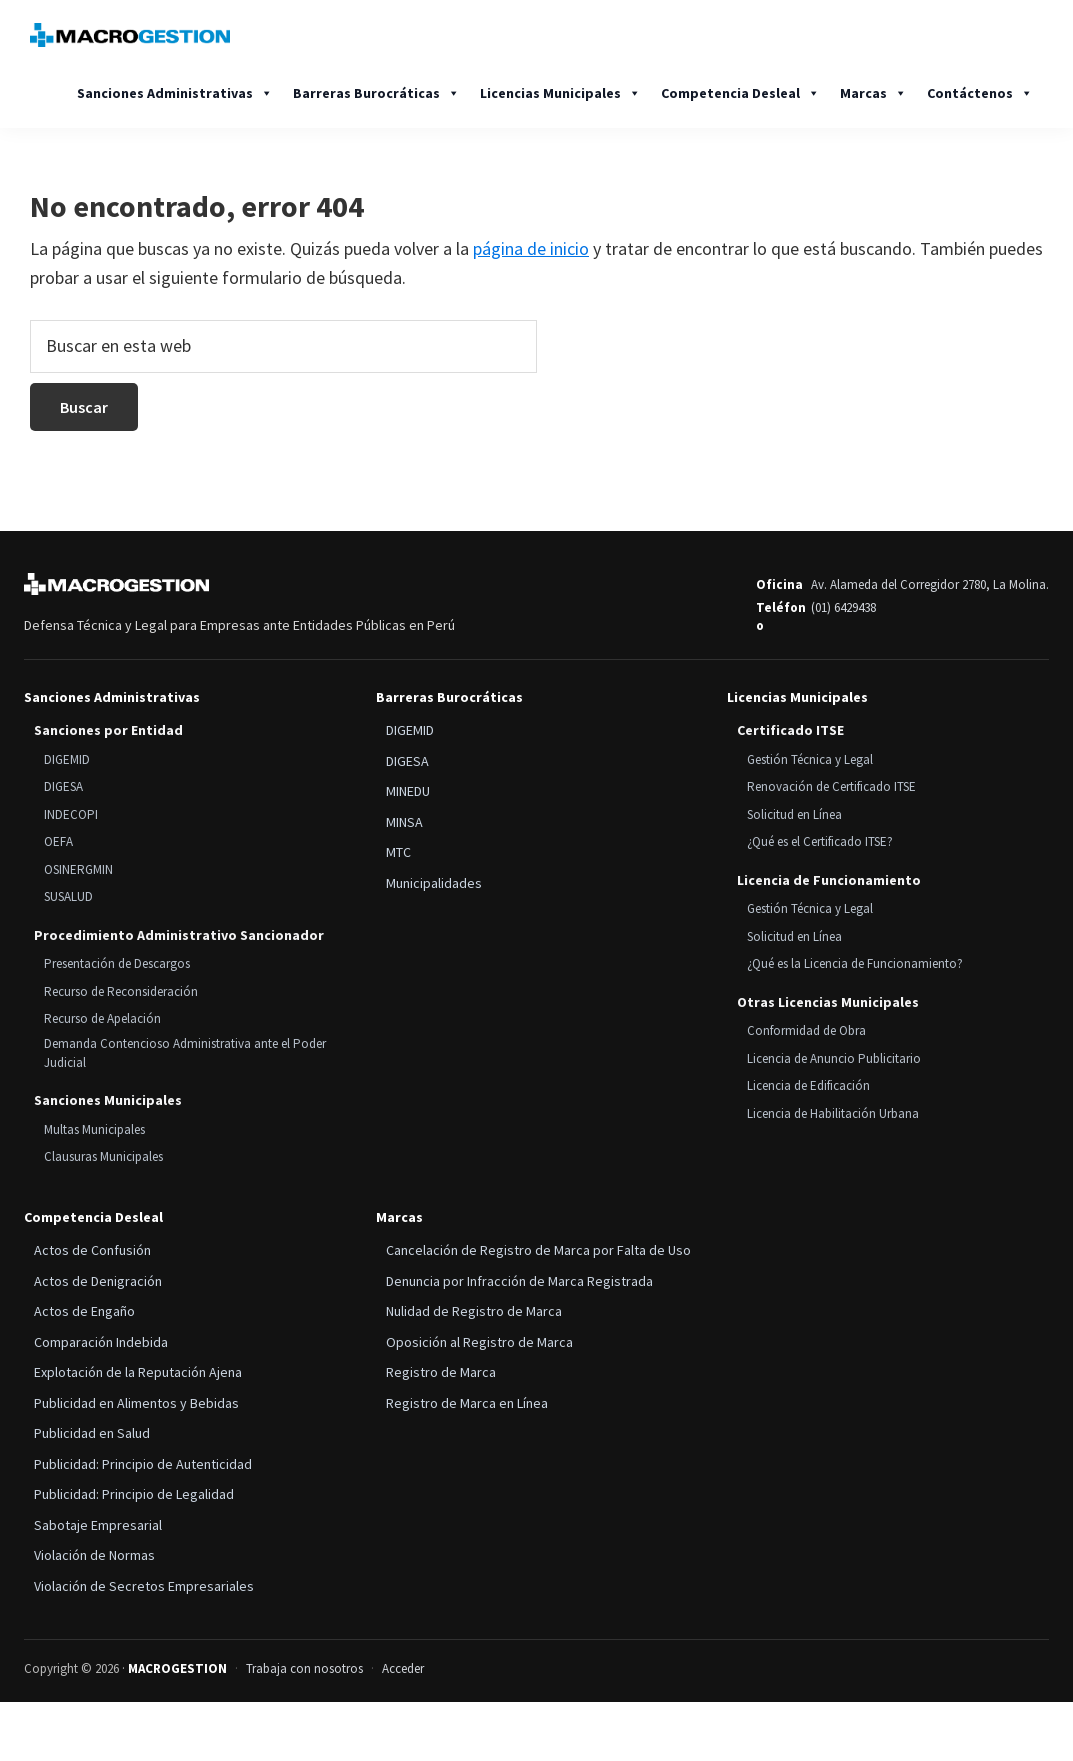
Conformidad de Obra (806, 1030)
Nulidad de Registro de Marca (474, 1311)
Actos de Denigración (98, 1281)
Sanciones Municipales (108, 1100)
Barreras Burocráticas (376, 93)
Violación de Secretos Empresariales (144, 1586)
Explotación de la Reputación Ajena (138, 1372)
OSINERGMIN (78, 869)
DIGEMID (67, 759)
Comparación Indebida (101, 1342)
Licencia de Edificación (808, 1085)
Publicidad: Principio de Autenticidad (143, 1464)
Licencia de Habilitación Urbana (833, 1113)
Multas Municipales (94, 1129)
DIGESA (63, 786)
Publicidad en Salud (92, 1433)
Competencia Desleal (740, 93)
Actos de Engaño (84, 1311)
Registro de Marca (441, 1372)
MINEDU (408, 791)
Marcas (873, 93)
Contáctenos (980, 93)
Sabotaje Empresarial (98, 1525)
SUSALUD (68, 896)
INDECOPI (71, 814)
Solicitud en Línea (794, 814)
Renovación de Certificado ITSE (831, 786)
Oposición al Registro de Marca (479, 1342)
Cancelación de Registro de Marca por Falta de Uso (538, 1250)
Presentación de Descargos (117, 963)
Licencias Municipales (560, 93)
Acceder (403, 1668)
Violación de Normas (94, 1555)
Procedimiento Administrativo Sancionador (179, 935)
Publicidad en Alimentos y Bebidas (136, 1403)
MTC (398, 852)
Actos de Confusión (92, 1250)
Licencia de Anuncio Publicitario (834, 1058)
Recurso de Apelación (102, 1018)
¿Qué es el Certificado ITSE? (820, 841)
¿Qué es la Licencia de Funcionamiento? (855, 963)
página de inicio (531, 248)
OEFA (58, 841)
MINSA (404, 822)
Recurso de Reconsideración (121, 991)
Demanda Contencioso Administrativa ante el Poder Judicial (185, 1053)
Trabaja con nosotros (304, 1668)
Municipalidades (434, 883)
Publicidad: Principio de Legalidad (134, 1494)
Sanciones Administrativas (175, 93)
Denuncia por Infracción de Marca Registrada (519, 1281)
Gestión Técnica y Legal (810, 759)
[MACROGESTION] (116, 584)
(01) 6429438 (843, 607)
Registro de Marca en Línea (467, 1403)
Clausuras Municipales (103, 1156)
